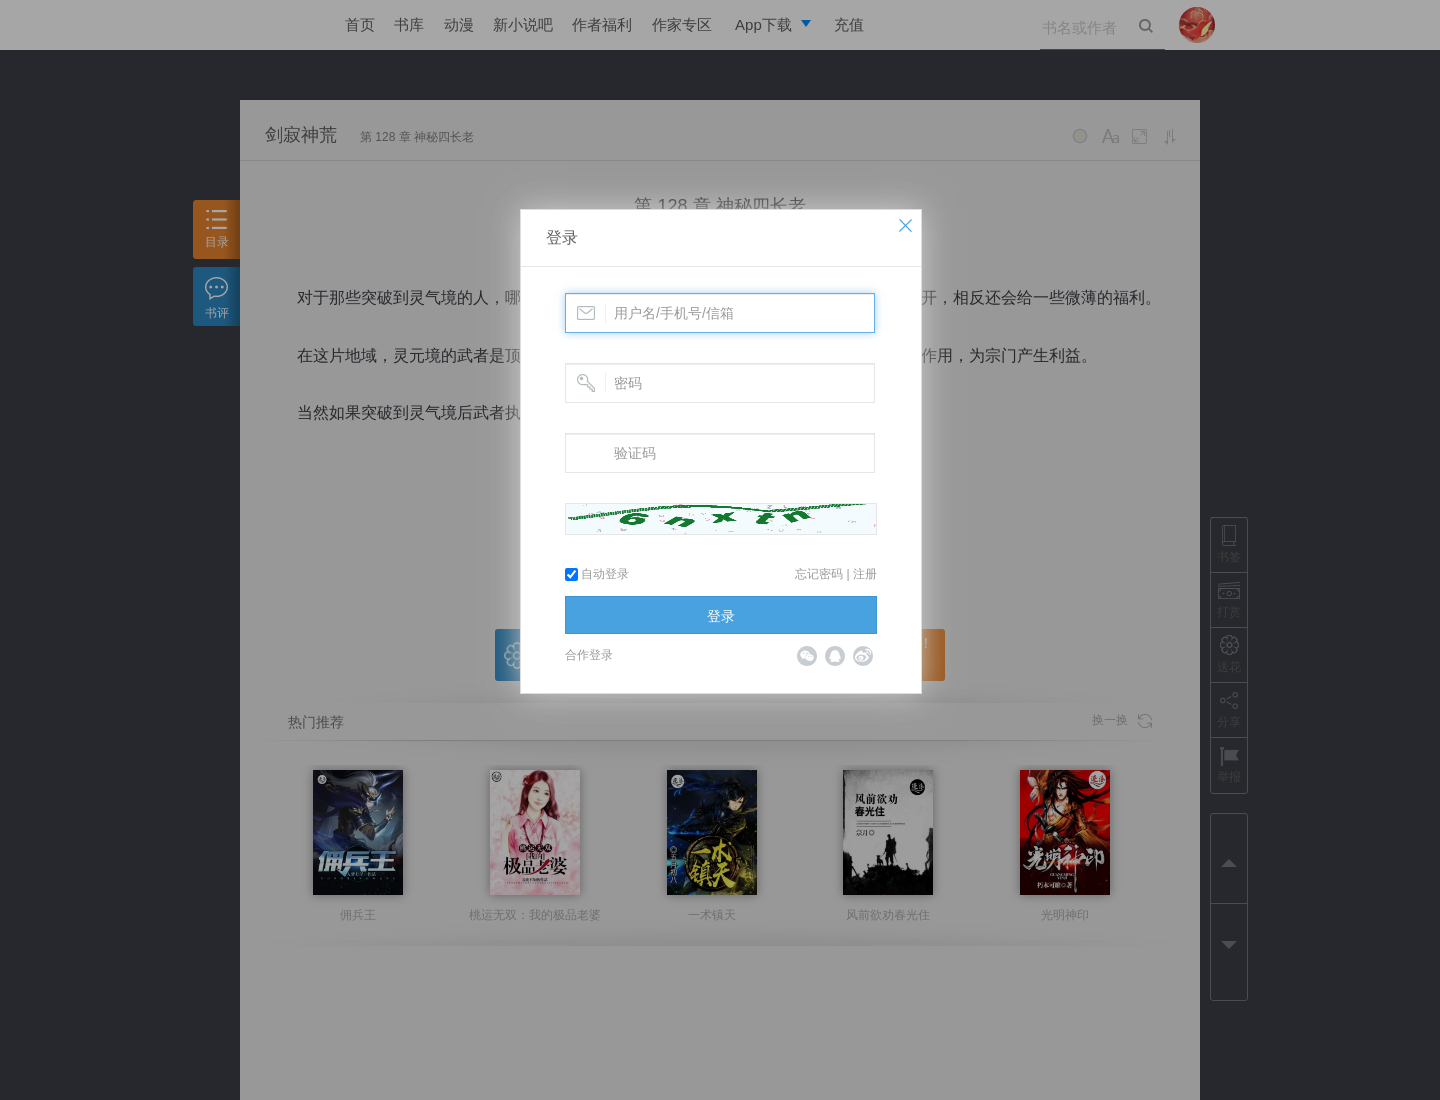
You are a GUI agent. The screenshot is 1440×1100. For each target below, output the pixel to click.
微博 (863, 656)
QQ (835, 656)
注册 (865, 574)
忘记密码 (819, 574)
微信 (807, 656)
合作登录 (589, 655)
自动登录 (597, 574)
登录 (562, 237)
